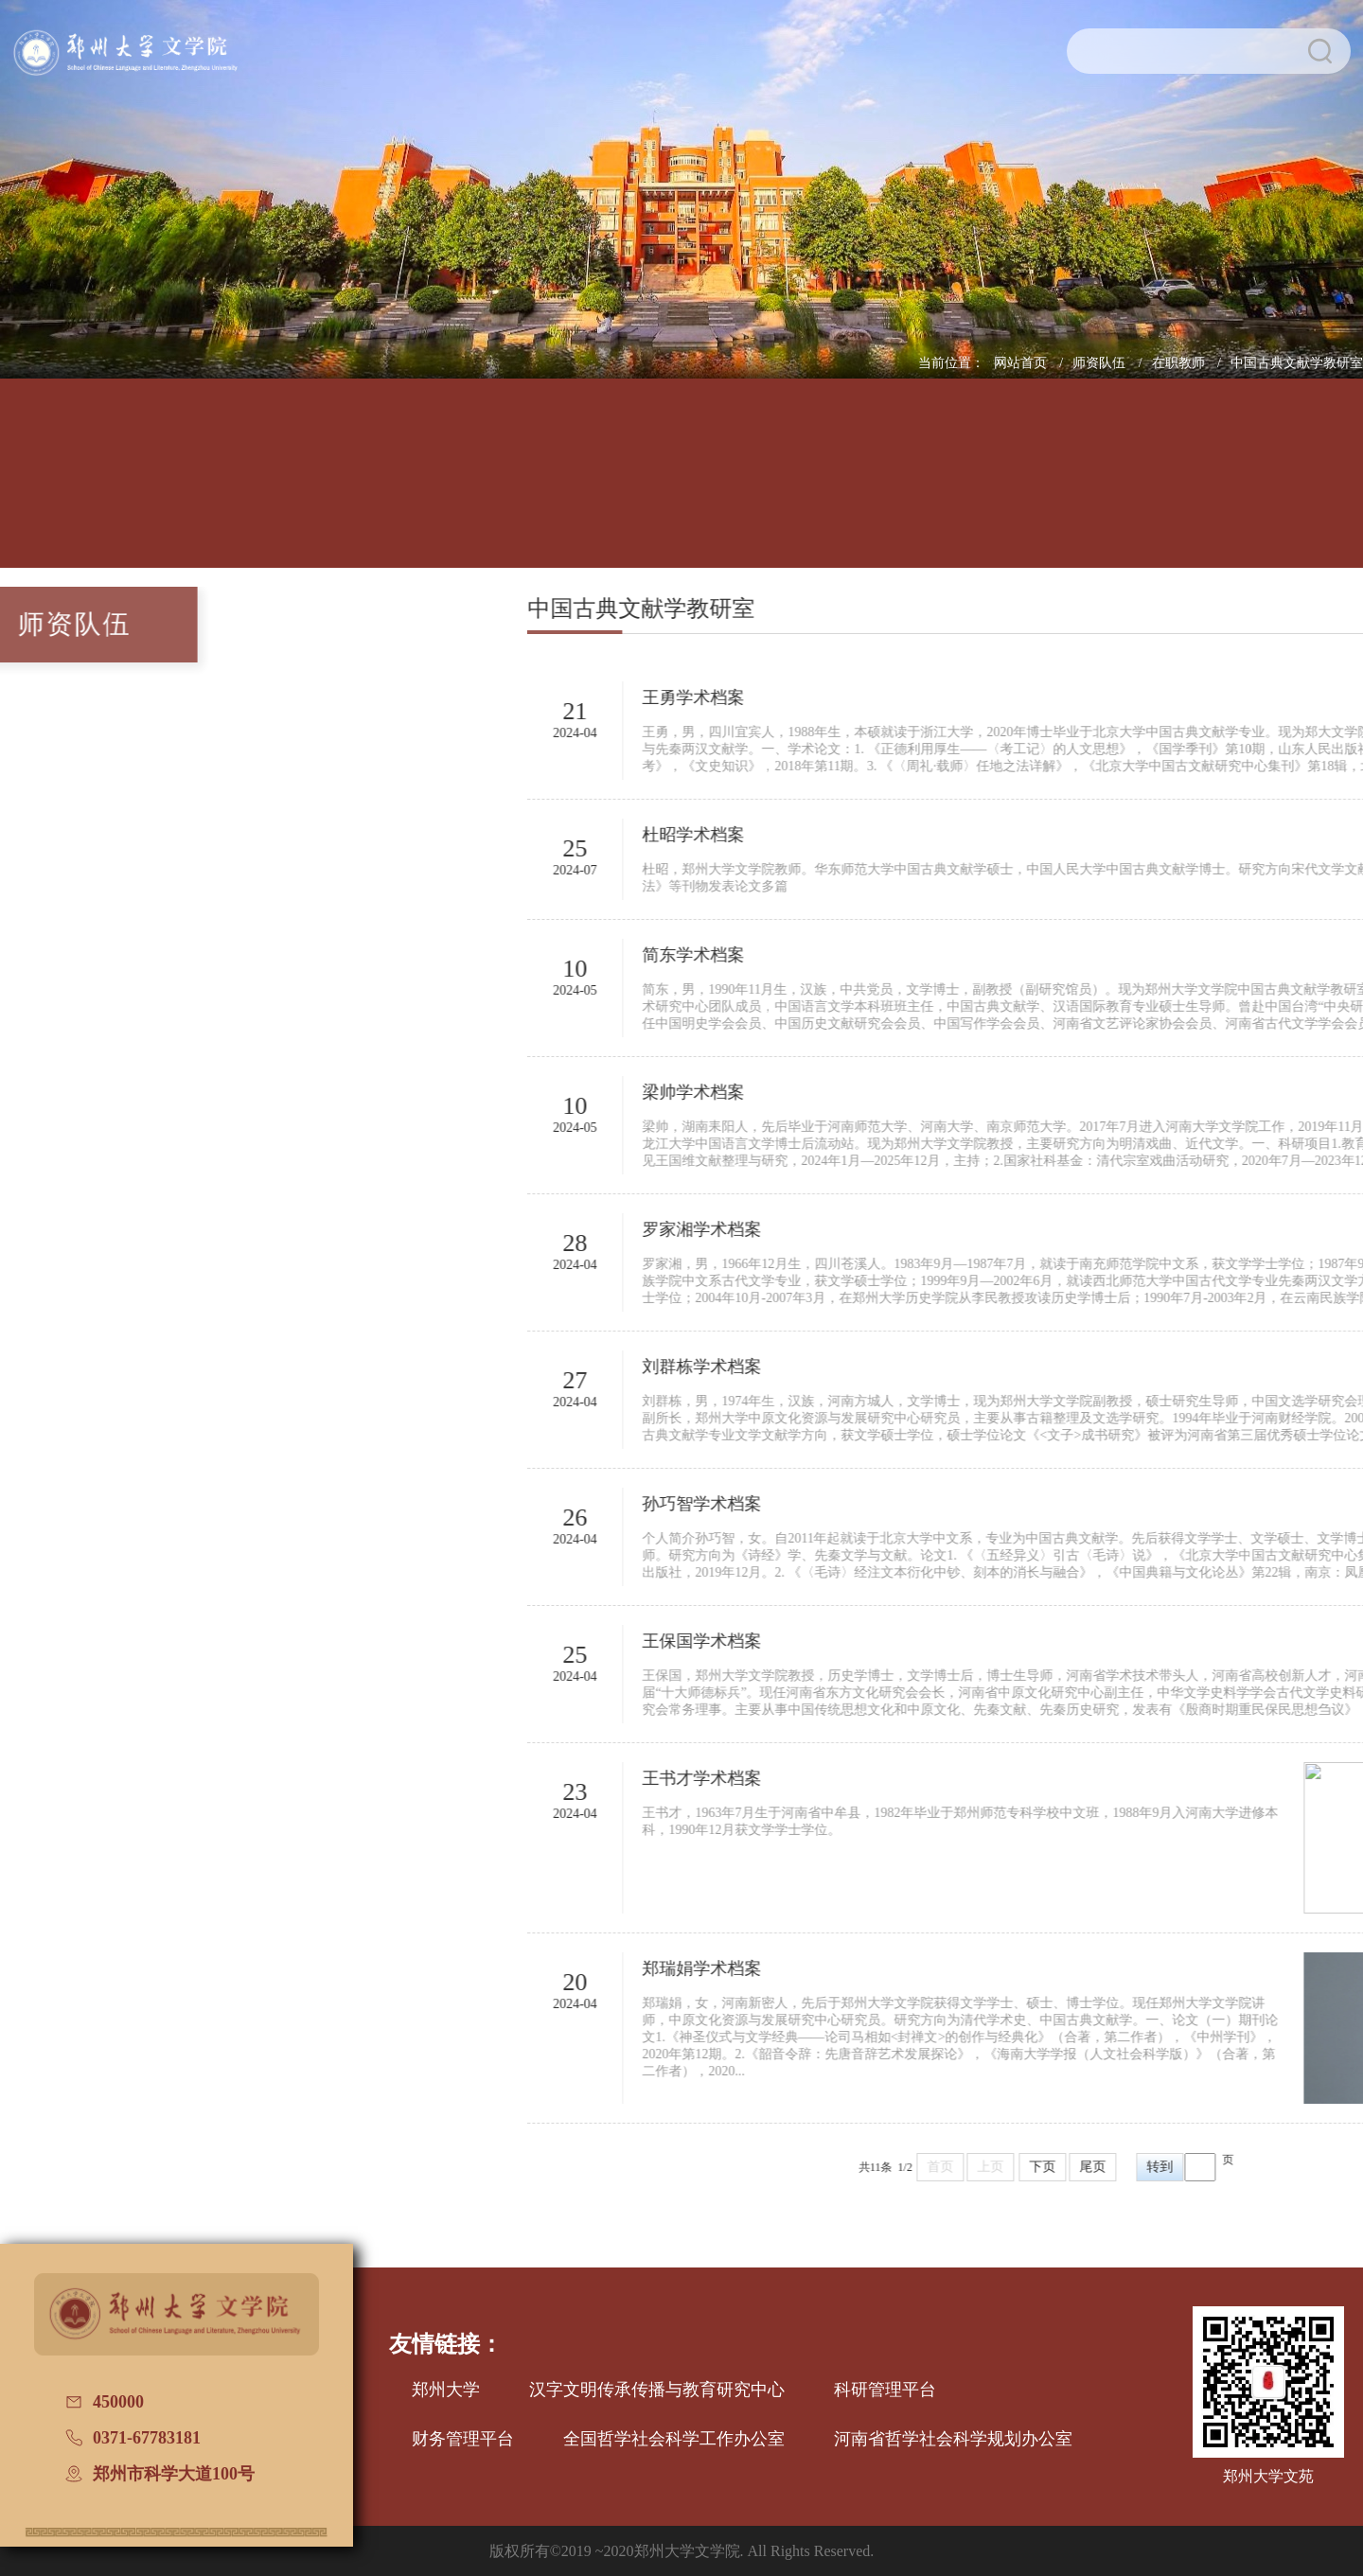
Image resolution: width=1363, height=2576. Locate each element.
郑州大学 (446, 2389)
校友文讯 (1069, 487)
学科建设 (552, 487)
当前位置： (951, 363)
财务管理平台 (463, 2438)
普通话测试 (1199, 487)
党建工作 (811, 487)
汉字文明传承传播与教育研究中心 (657, 2389)
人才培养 (294, 487)
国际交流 (940, 487)
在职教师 (1180, 363)
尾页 (1284, 2167)
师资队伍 (1100, 363)
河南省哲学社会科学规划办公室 (953, 2438)
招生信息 (681, 487)
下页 (1234, 2167)
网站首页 (1022, 363)
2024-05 (766, 990)
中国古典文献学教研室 (1296, 363)
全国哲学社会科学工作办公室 (674, 2438)
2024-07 (766, 870)
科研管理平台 (885, 2389)
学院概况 (164, 487)
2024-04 (766, 733)
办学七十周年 (1328, 487)
